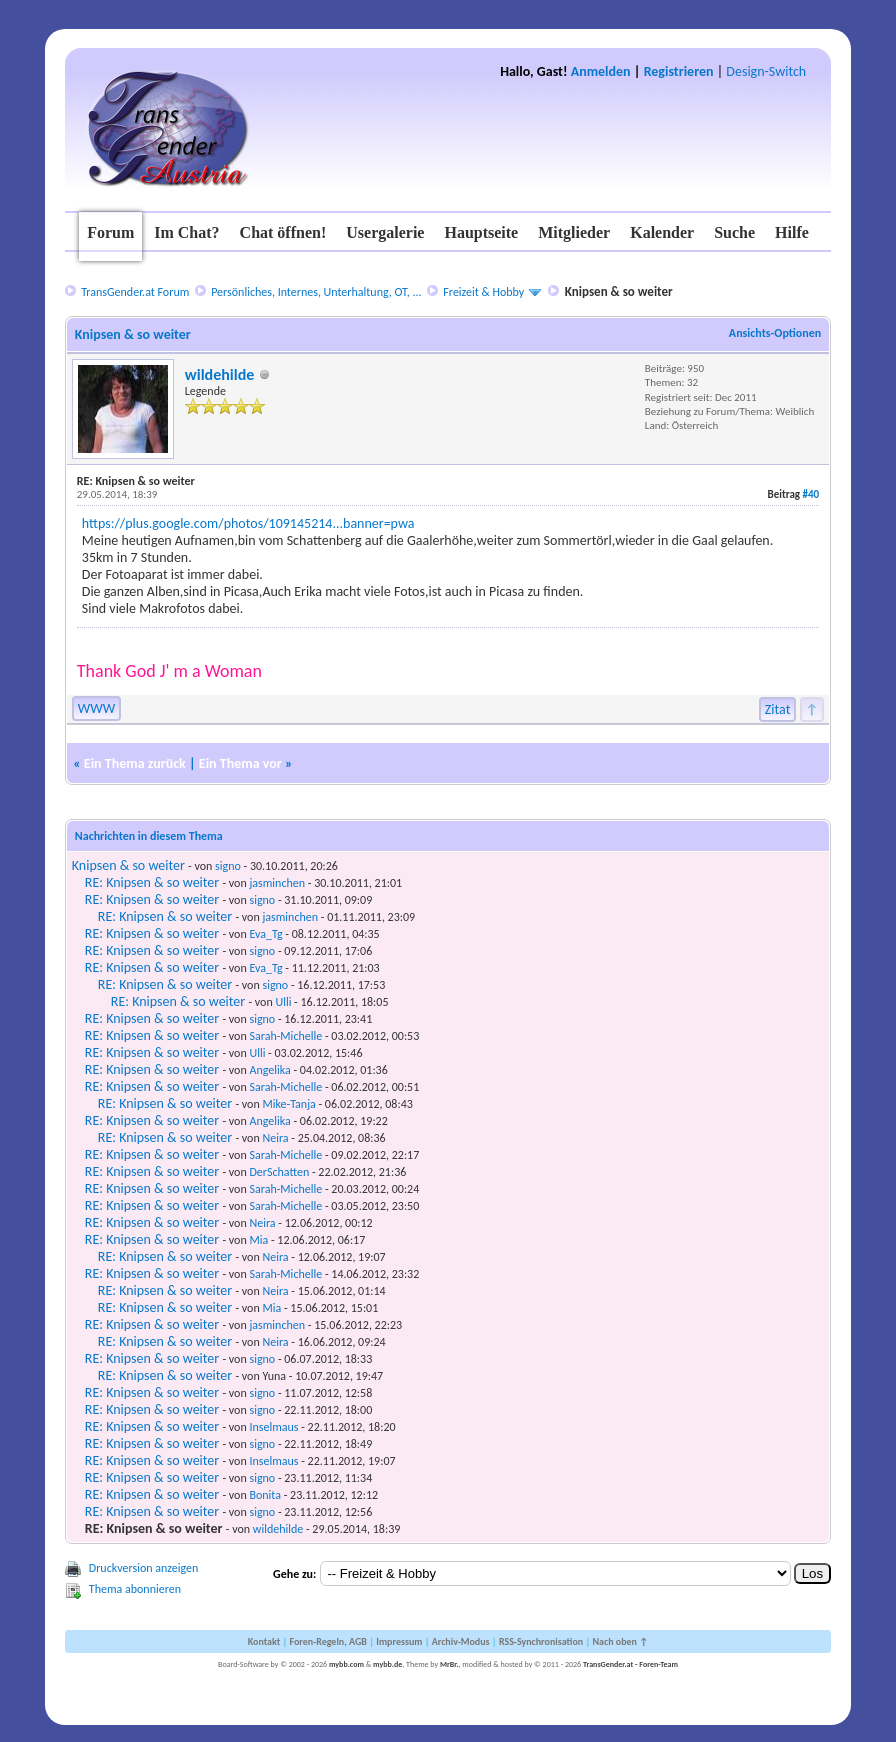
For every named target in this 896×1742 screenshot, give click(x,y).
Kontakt (264, 1641)
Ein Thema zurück (135, 763)
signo (228, 866)
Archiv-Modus (461, 1641)
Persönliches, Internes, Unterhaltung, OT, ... (316, 292)
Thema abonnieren (135, 1589)
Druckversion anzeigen (144, 1568)
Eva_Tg (265, 934)
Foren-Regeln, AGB (328, 1641)
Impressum (399, 1641)
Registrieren (679, 71)
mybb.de (387, 1664)
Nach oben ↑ (620, 1641)
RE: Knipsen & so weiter (152, 882)
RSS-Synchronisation (541, 1641)
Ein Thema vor (240, 763)
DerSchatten (279, 1172)
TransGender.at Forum (135, 292)
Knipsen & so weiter (128, 865)
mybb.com (346, 1664)
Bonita (265, 1495)
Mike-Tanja (288, 1104)
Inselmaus (273, 1427)
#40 (811, 494)
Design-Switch (766, 71)
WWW (96, 708)
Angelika (269, 1070)
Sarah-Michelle (285, 1036)
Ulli (283, 1002)
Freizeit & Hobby (483, 292)
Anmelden (601, 71)
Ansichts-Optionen (775, 333)
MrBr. (449, 1664)
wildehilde (220, 374)
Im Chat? (186, 232)
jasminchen (277, 883)
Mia (258, 1240)
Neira (275, 1138)
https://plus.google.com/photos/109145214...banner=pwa (248, 523)
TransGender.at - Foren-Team (630, 1664)
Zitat (778, 709)
